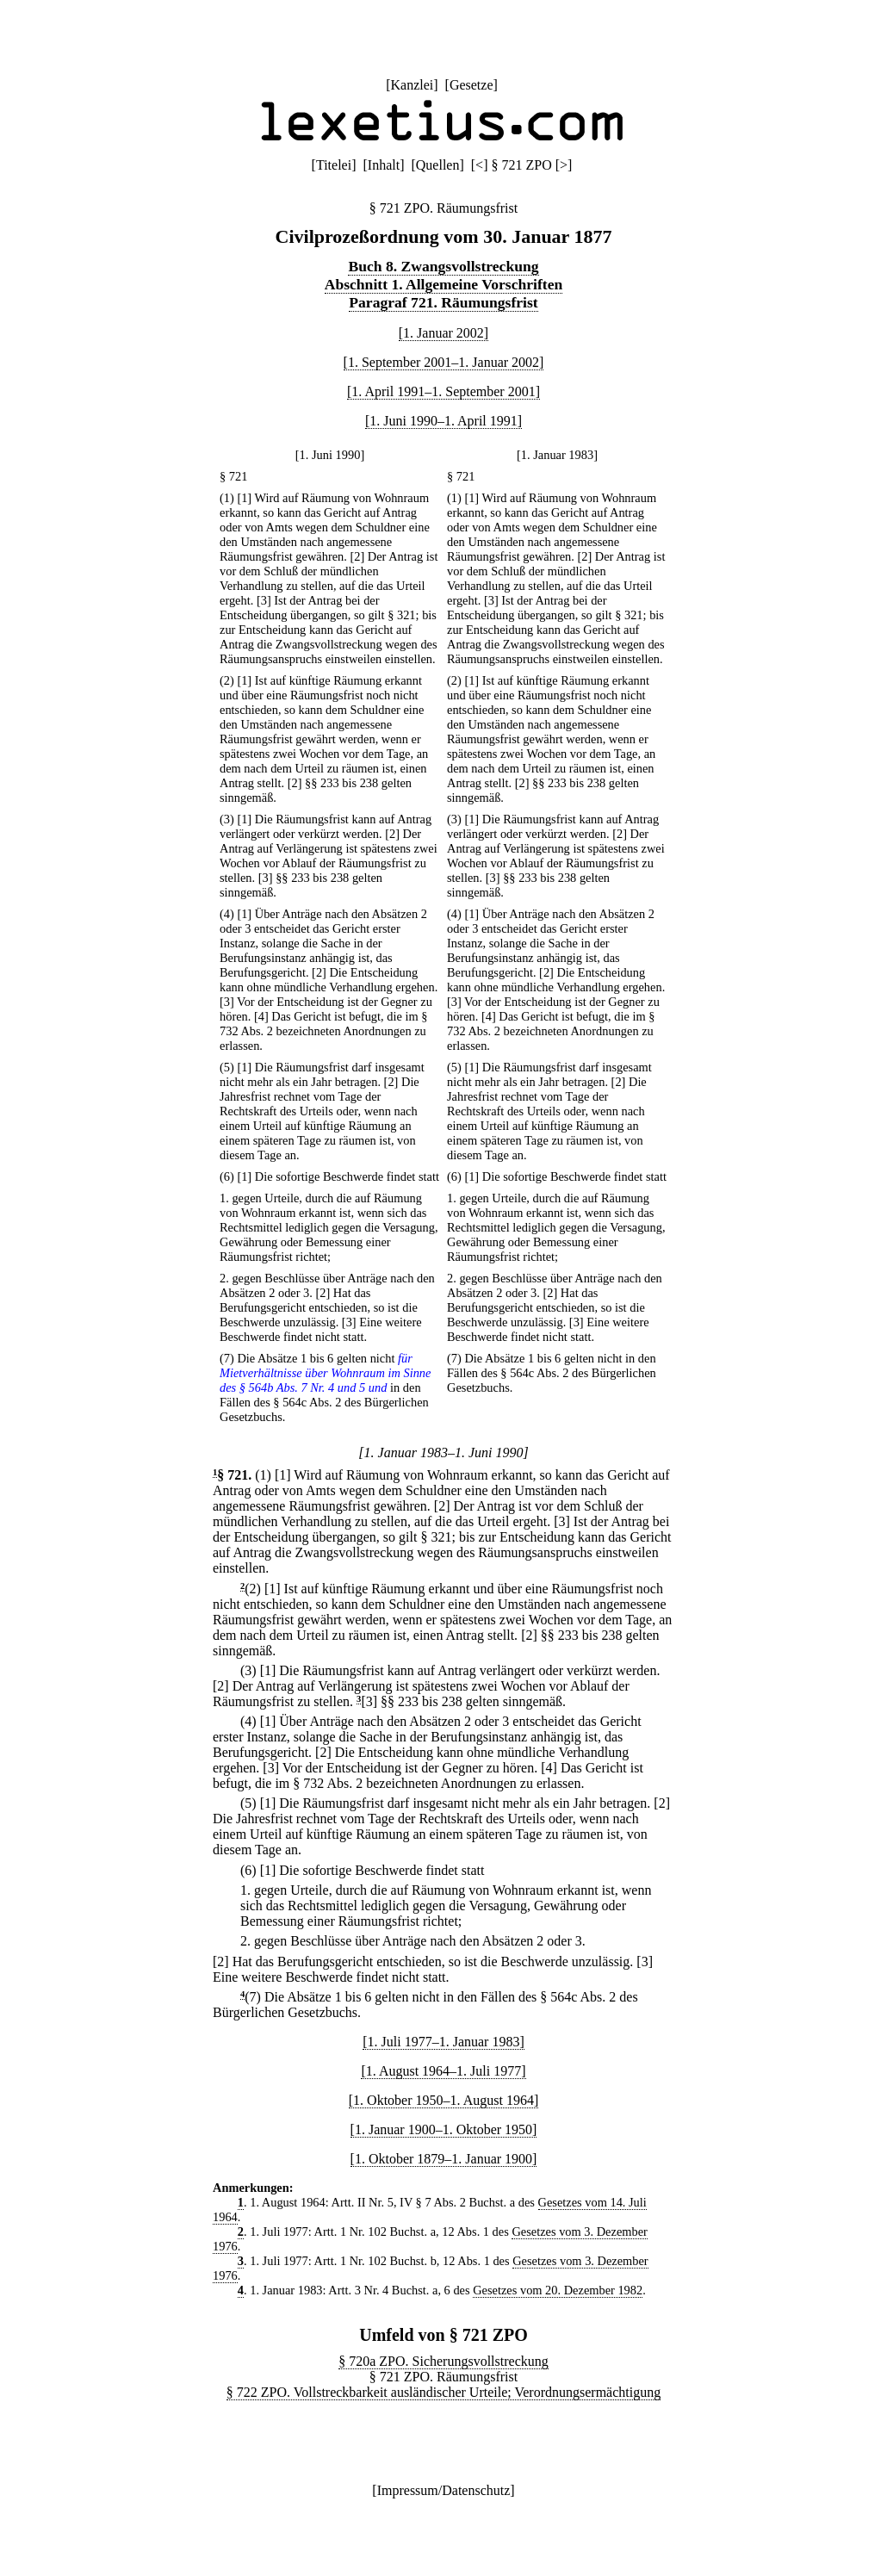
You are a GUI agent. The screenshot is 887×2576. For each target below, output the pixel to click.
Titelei (333, 165)
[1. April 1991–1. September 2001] (443, 391)
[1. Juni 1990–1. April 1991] (443, 420)
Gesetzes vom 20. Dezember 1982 (557, 2290)
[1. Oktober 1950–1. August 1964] (443, 2100)
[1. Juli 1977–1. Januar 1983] (443, 2041)
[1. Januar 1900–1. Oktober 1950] (443, 2129)
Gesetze (471, 85)
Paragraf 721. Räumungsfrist (443, 302)
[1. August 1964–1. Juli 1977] (443, 2071)
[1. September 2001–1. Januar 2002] (444, 362)
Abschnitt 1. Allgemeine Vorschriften (444, 284)
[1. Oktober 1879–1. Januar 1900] (443, 2158)
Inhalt (384, 165)
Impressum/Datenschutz (444, 2490)
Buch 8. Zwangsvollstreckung (443, 266)
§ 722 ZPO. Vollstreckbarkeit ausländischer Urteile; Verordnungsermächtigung (443, 2392)
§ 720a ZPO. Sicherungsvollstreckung (443, 2361)
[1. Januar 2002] (443, 333)
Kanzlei (411, 85)
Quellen (438, 165)
